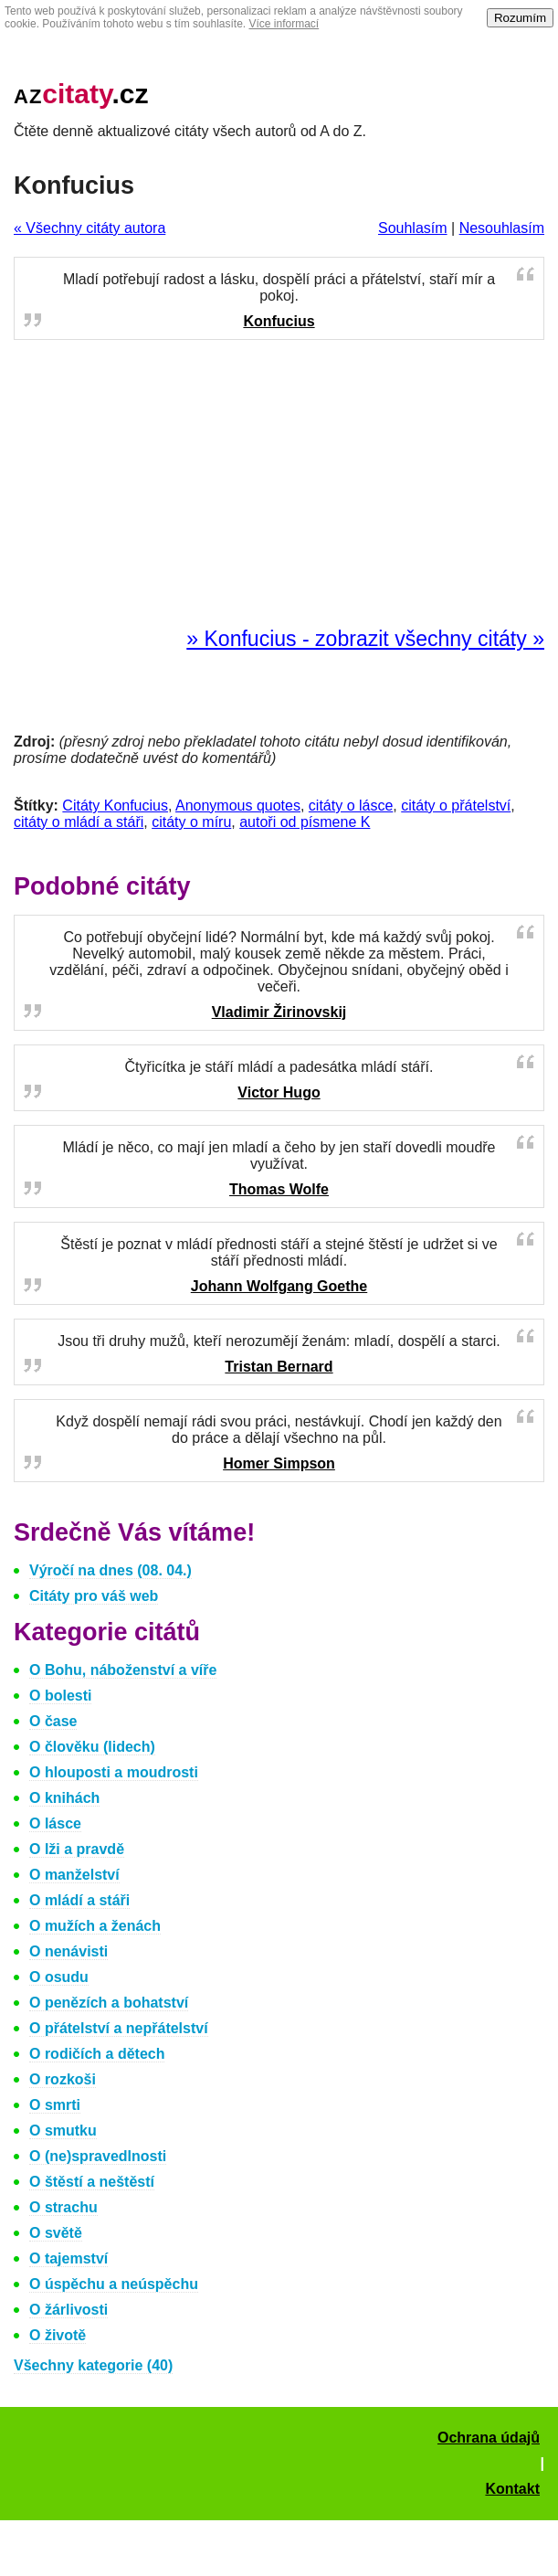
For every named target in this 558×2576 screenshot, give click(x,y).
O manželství (74, 1874)
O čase (53, 1721)
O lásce (55, 1823)
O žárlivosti (68, 2309)
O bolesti (60, 1695)
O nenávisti (68, 1951)
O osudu (59, 1977)
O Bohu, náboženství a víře (122, 1670)
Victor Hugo (278, 1092)
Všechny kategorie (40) (93, 2365)
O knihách (64, 1798)
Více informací (283, 23)
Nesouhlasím (501, 228)
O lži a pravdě (76, 1849)
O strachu (63, 2207)
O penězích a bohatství (108, 2002)
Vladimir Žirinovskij (279, 1012)
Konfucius (278, 321)
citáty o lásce (351, 805)
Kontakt (512, 2488)
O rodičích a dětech (96, 2054)
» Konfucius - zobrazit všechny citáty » (365, 639)
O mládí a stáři (79, 1900)
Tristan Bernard (278, 1366)
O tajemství (68, 2258)
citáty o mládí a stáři (78, 822)
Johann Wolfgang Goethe (279, 1286)
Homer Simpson (279, 1463)
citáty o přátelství (456, 805)
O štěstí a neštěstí (91, 2181)
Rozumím (520, 18)
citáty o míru (191, 822)
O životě (57, 2335)
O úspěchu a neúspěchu (113, 2284)
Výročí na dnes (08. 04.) (110, 1570)
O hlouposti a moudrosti (113, 1772)
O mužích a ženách (95, 1926)
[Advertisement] (279, 484)
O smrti (54, 2105)
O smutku (63, 2130)
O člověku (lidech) (92, 1746)
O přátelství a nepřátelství (118, 2028)
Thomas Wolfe (279, 1189)
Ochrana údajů (488, 2437)
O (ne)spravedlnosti (97, 2156)
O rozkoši (62, 2079)
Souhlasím (412, 228)
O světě (55, 2233)
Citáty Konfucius (115, 805)
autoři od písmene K (304, 822)
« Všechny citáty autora (89, 228)
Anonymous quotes (237, 805)
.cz (81, 94)
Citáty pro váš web (93, 1596)
